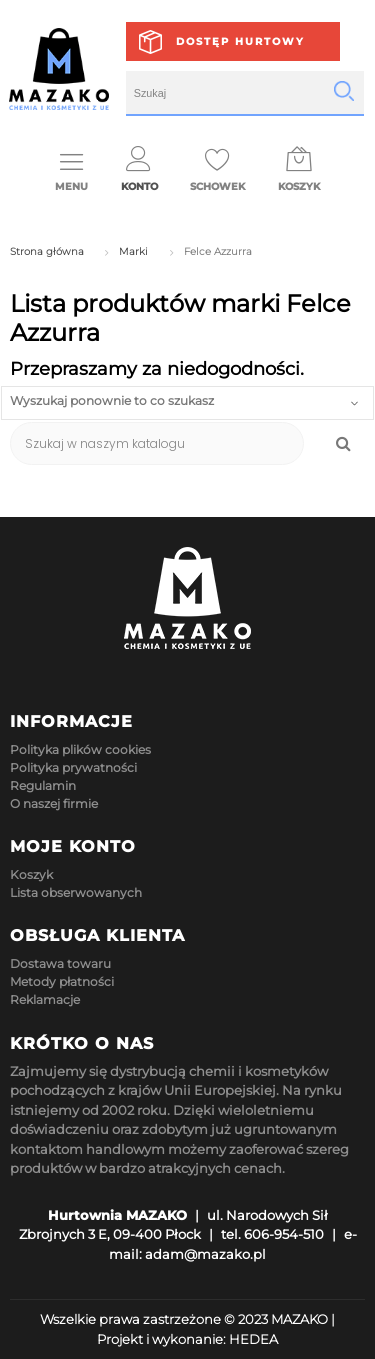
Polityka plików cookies (80, 749)
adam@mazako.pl (205, 1254)
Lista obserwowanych (76, 892)
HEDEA (253, 1339)
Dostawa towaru (60, 963)
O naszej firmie (54, 803)
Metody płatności (62, 981)
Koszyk (31, 874)
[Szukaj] (157, 443)
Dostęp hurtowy (240, 41)
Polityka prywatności (73, 767)
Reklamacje (45, 999)
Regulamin (43, 785)
